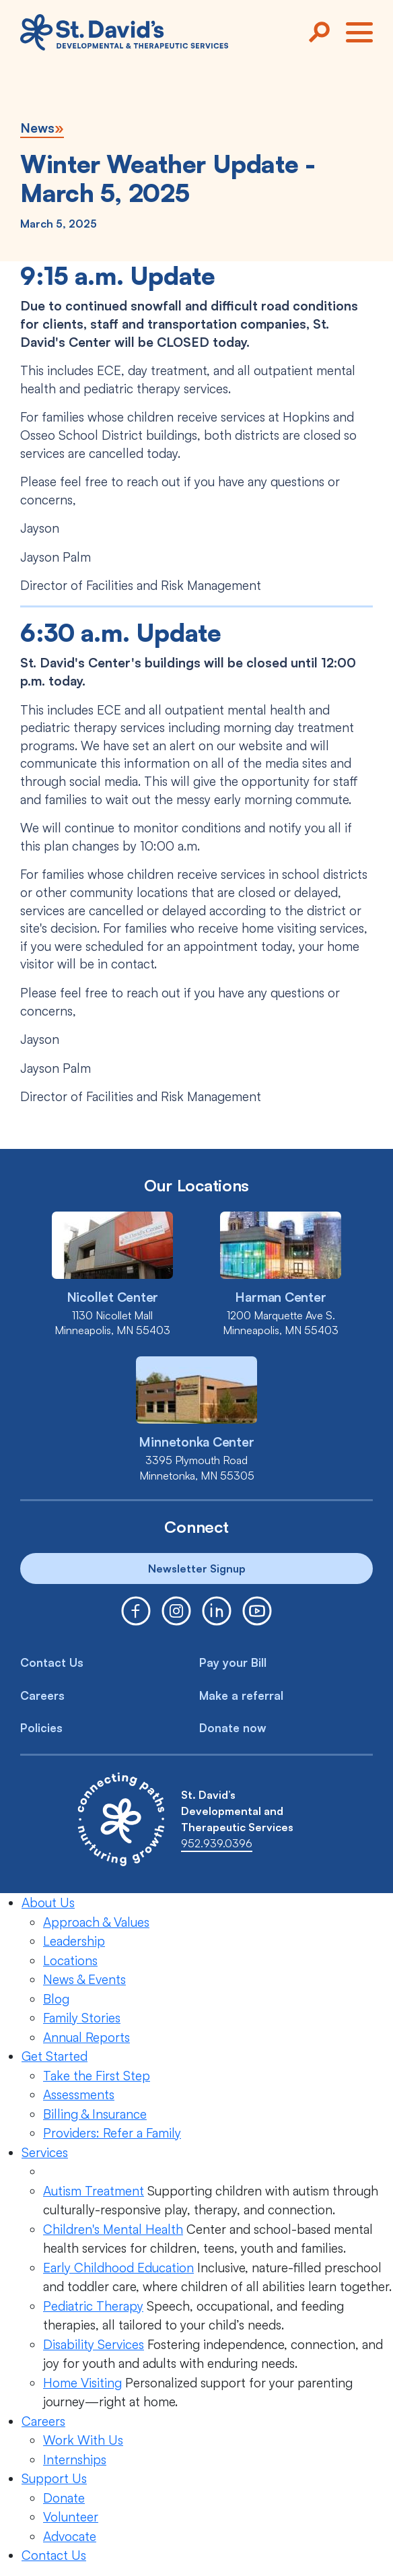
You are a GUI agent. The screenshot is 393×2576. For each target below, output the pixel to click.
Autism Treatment (93, 2191)
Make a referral (241, 1695)
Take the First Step (96, 2076)
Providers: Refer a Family (112, 2133)
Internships (74, 2459)
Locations (70, 1960)
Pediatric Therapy (93, 2306)
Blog (56, 1999)
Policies (41, 1728)
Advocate (69, 2536)
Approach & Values (96, 1922)
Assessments (78, 2094)
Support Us (54, 2478)
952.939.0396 (216, 1843)
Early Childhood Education (118, 2267)
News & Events (84, 1979)
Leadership (74, 1941)
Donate (64, 2498)
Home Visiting (82, 2383)
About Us (48, 1902)
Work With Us (83, 2440)
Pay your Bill (232, 1662)
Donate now (232, 1728)
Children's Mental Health (113, 2229)
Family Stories (81, 2018)
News (37, 128)
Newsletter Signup (197, 1568)
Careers (42, 1695)
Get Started (54, 2056)
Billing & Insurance (95, 2114)
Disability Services (93, 2344)
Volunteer (70, 2517)
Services (45, 2152)
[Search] (319, 32)
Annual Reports (86, 2037)
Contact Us (51, 1662)
